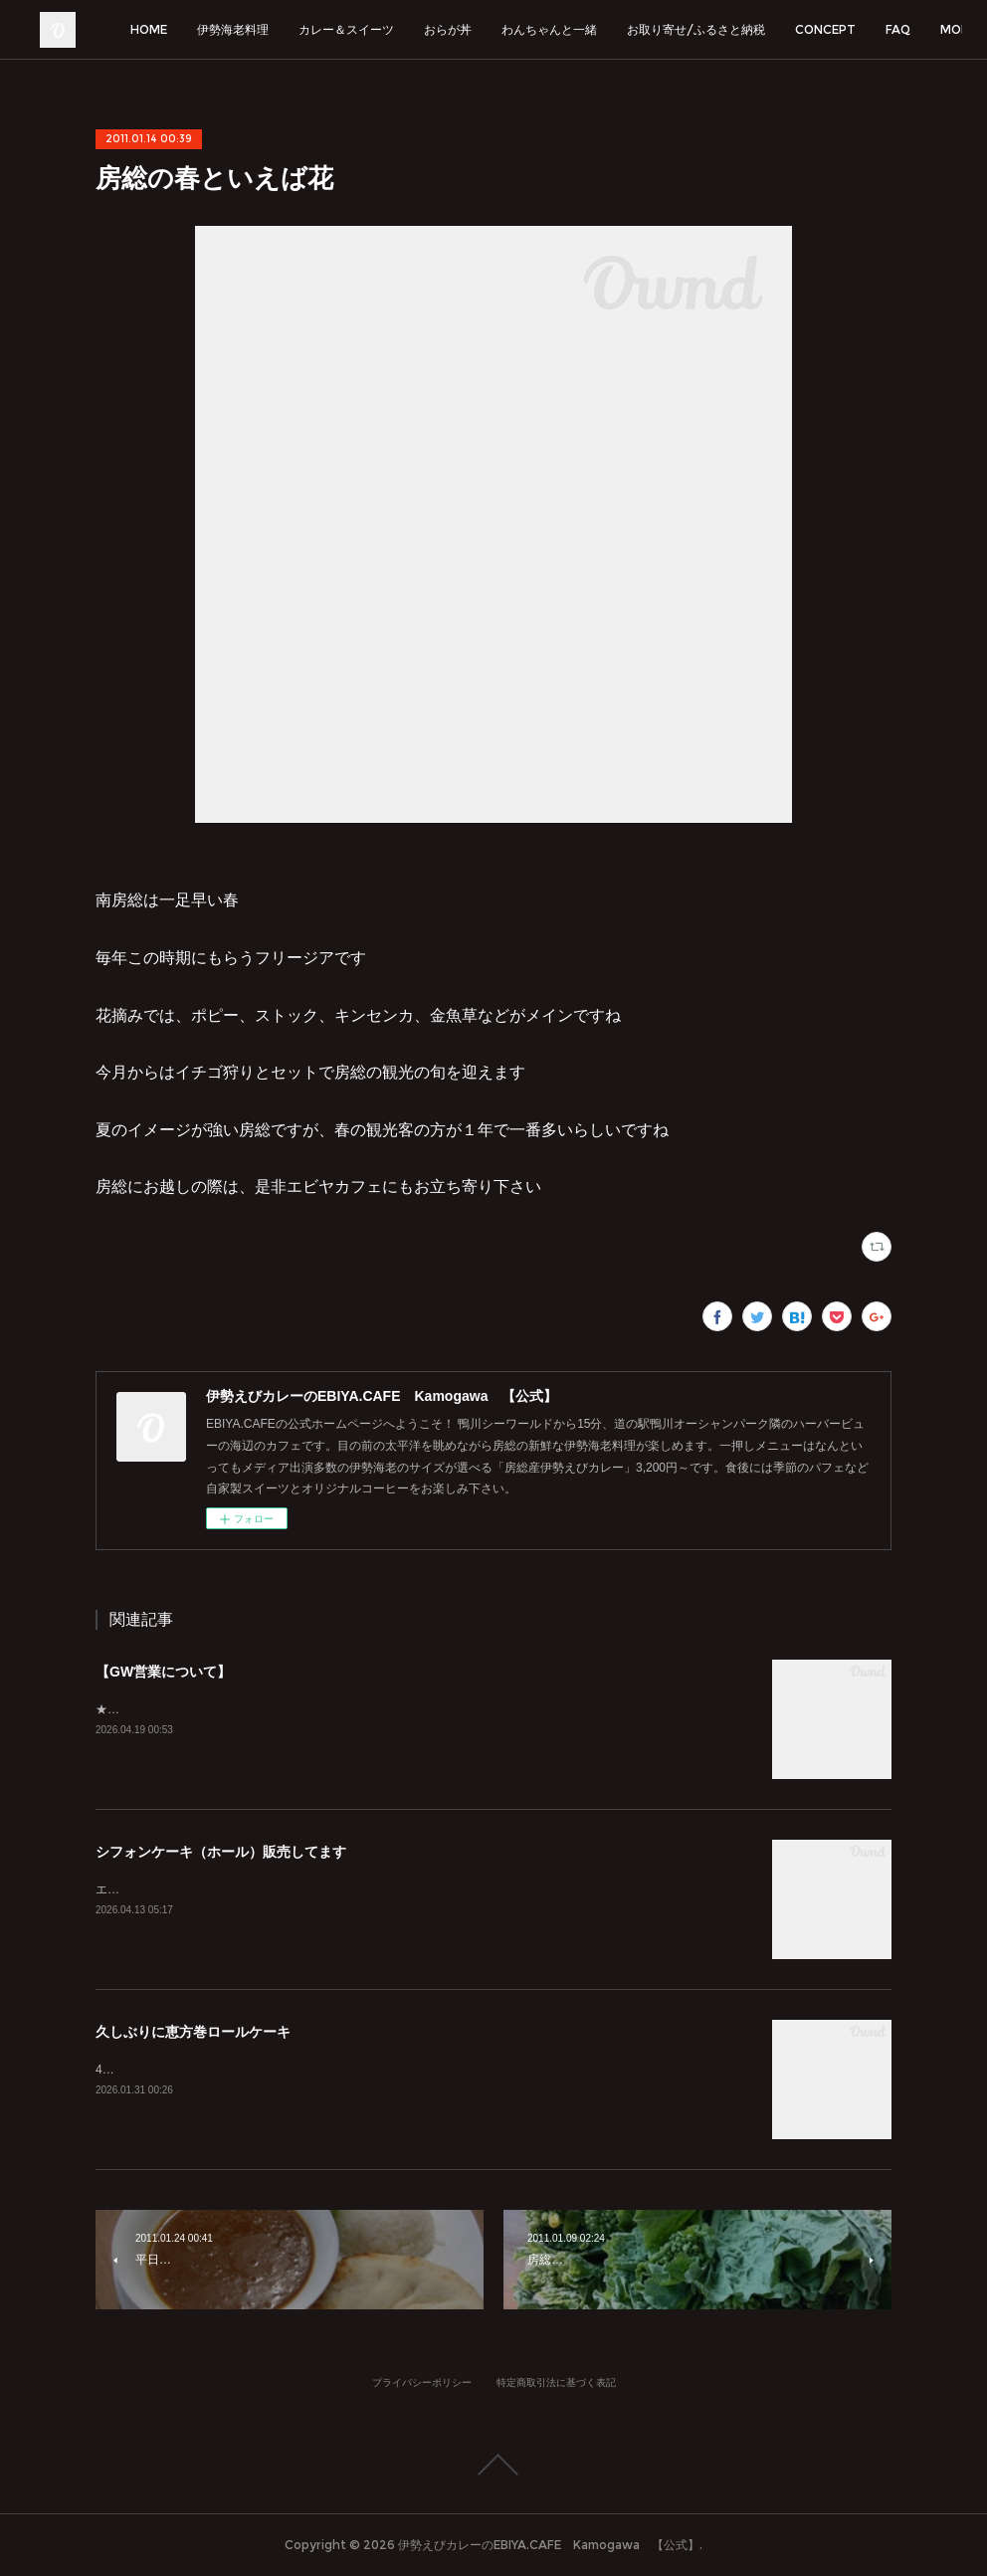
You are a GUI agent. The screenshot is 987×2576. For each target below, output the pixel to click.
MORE (911, 29)
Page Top (493, 2465)
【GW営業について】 (163, 1672)
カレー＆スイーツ (445, 29)
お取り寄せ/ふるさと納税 (794, 29)
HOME (247, 29)
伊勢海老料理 (331, 29)
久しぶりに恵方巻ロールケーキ (193, 2032)
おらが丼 (546, 29)
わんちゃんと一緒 (647, 29)
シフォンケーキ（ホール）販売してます (221, 1852)
